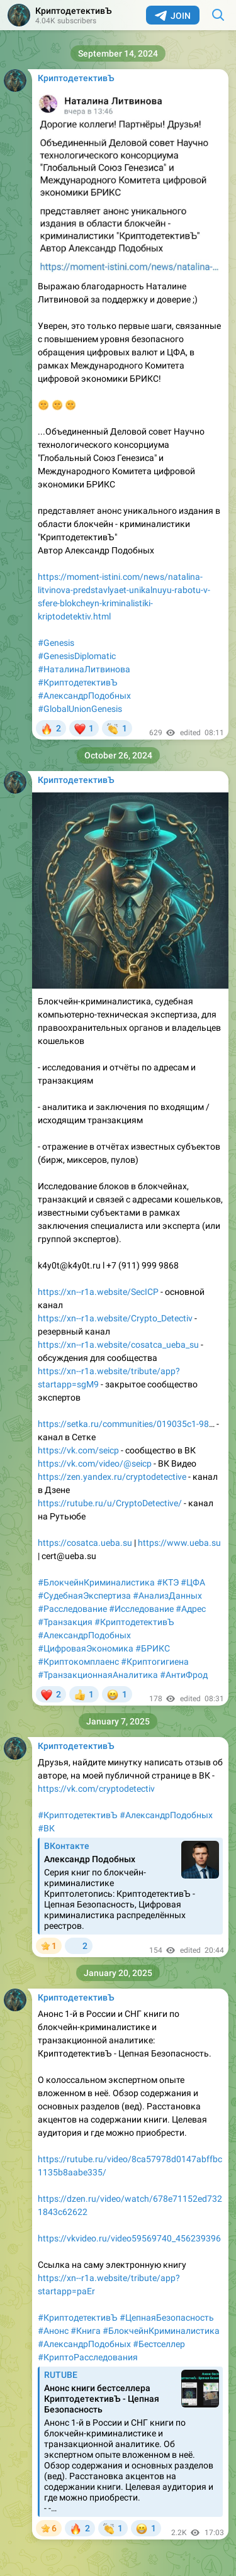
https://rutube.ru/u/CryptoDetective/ (110, 1503)
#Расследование (72, 1609)
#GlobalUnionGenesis (80, 709)
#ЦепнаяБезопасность (167, 2317)
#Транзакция (65, 1622)
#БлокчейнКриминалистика (96, 1582)
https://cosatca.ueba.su (85, 1543)
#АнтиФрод (184, 1675)
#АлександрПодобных (84, 696)
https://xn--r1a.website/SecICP (98, 1292)
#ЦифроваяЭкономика (85, 1648)
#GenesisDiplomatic (77, 656)
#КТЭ (168, 1582)
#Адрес (191, 1609)
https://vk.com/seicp (78, 1450)
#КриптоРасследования (88, 2357)
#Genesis (56, 643)
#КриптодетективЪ (78, 682)
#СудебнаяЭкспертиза (84, 1596)
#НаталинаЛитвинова (84, 669)
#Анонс (53, 2331)
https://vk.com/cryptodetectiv (96, 1789)
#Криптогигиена (155, 1662)
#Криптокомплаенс (78, 1662)
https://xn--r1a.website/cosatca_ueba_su (118, 1345)
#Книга (85, 2331)
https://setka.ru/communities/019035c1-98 (123, 1424)
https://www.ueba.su (179, 1543)
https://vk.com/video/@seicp (95, 1463)
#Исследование (141, 1609)
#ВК (46, 1828)
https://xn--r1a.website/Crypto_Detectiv (115, 1318)
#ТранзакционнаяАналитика (98, 1675)
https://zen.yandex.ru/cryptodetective (112, 1477)
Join (173, 16)
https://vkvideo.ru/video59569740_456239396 (129, 2238)
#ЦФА (193, 1582)
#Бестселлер (159, 2344)
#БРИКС (152, 1648)
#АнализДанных (167, 1596)
